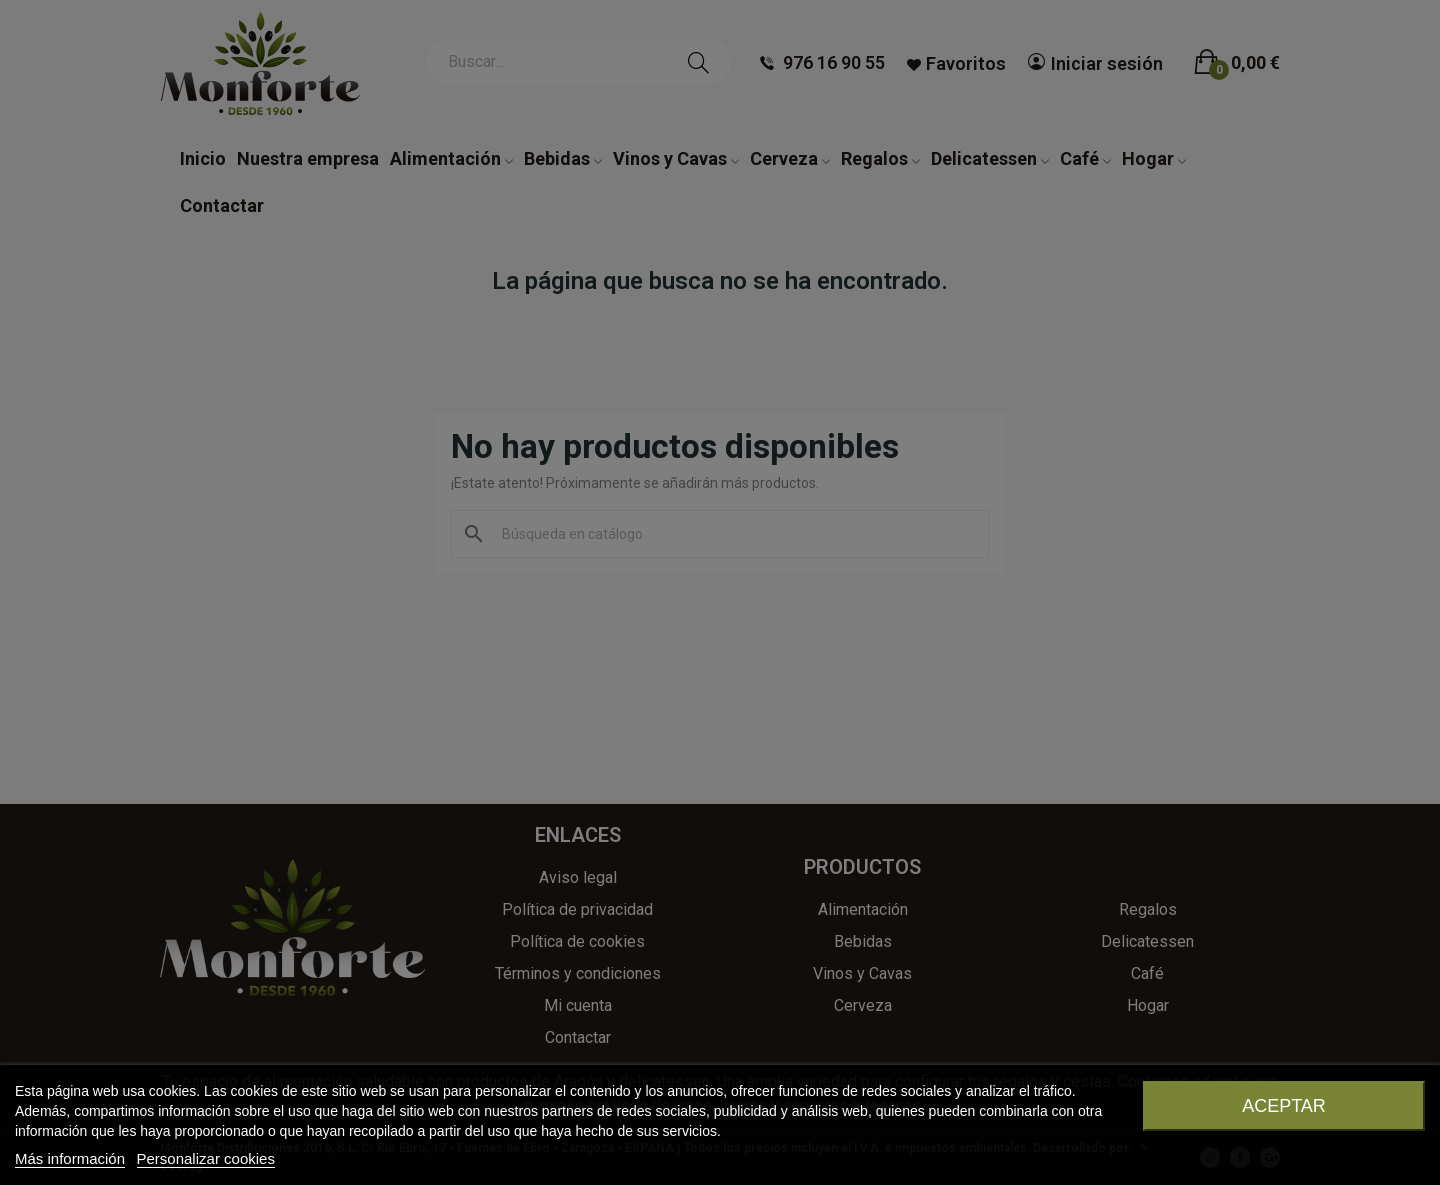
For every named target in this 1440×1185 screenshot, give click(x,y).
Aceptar (1284, 1106)
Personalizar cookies (206, 1158)
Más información (70, 1158)
